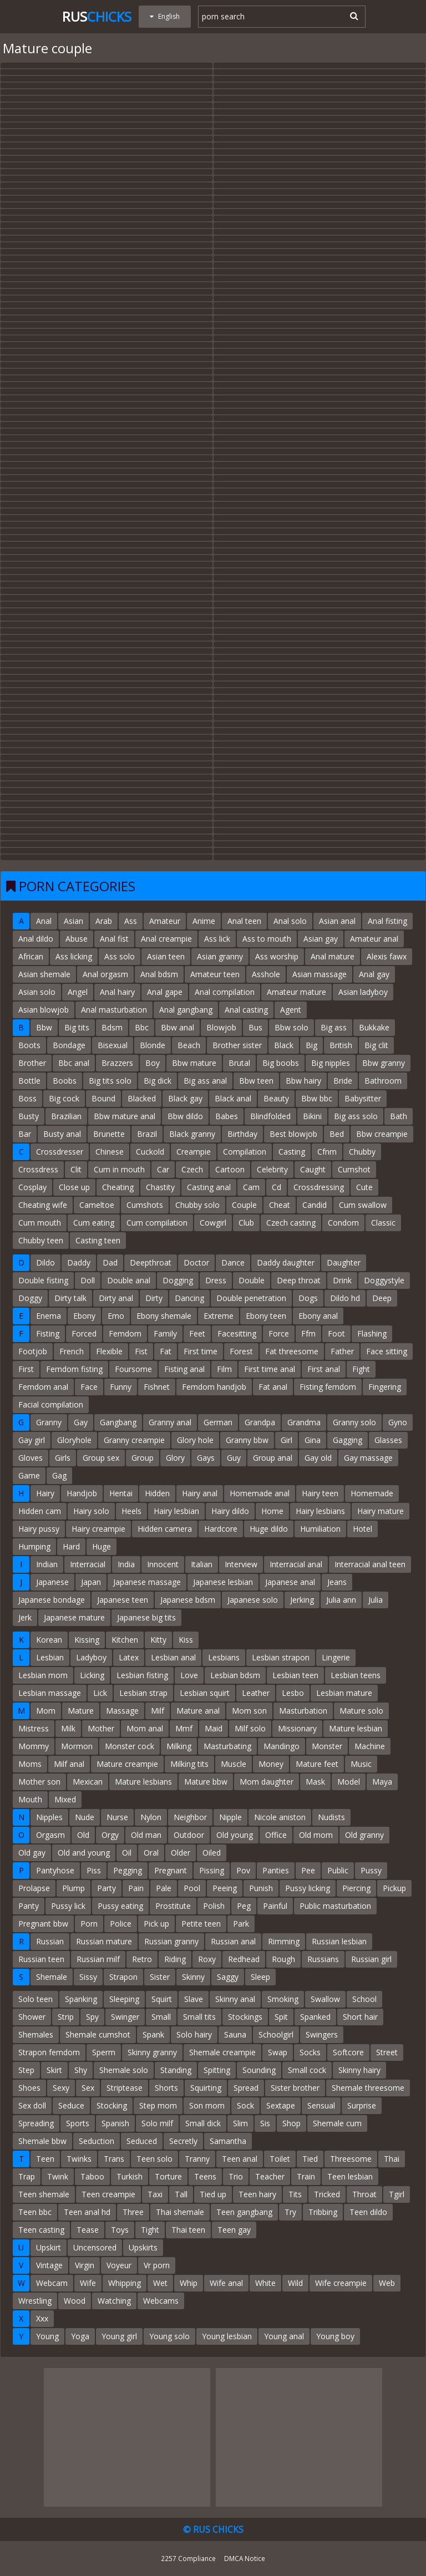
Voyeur (118, 2265)
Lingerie (336, 1657)
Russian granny (171, 1941)
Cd (276, 1187)
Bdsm (112, 1027)
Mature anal (198, 1710)
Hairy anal (199, 1493)
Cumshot (354, 1169)
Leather (256, 1693)
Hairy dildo (230, 1511)
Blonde (152, 1045)
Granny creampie (134, 1440)
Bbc (142, 1027)
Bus (255, 1027)
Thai (391, 2158)
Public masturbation (335, 1906)
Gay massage (368, 1457)
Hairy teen (320, 1493)
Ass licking (73, 956)
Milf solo (250, 1728)
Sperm (103, 2052)
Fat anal (272, 1386)
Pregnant (170, 1870)
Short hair (360, 2016)
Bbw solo (291, 1027)
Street (387, 2052)
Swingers (322, 2034)
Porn (89, 1923)
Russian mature (104, 1941)
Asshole (266, 974)
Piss (94, 1870)
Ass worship (276, 956)
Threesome (351, 2158)
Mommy (33, 1746)
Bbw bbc (316, 1098)
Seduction (96, 2141)
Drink (342, 1280)
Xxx (42, 2318)
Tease (88, 2229)
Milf (157, 1710)
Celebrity (272, 1169)
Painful (275, 1906)
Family (165, 1333)
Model (348, 1781)
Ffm (308, 1333)
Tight (150, 2229)
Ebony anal (318, 1315)
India (126, 1564)
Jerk (25, 1617)
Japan (91, 1582)
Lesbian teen (295, 1675)
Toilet (280, 2158)
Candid (314, 1205)
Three (133, 2212)
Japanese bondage (51, 1599)
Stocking (112, 2105)
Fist (141, 1351)
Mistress (33, 1728)
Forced (84, 1333)
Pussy (371, 1870)
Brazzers (117, 1063)
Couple (244, 1205)
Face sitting (386, 1351)
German (218, 1422)
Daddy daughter (286, 1262)
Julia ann (341, 1599)
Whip (188, 2283)
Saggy (228, 1977)
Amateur (164, 921)
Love (189, 1675)
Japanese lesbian (223, 1582)
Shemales (35, 2034)
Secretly (183, 2141)
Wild (295, 2283)
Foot (336, 1333)
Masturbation (303, 1710)
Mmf (183, 1728)
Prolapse (34, 1888)
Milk (68, 1728)
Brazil (147, 1134)
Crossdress (38, 1169)
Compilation (244, 1151)
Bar (24, 1134)
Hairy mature (380, 1511)
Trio (236, 2176)
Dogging (178, 1280)
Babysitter (362, 1098)
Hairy (45, 1493)
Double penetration (251, 1298)
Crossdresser (59, 1151)
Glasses (388, 1440)
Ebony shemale (163, 1315)
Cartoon (230, 1169)
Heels (131, 1511)
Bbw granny (383, 1063)
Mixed (65, 1799)
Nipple (230, 1817)
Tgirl (396, 2194)
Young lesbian (227, 2336)
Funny (120, 1386)
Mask (315, 1781)
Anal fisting (387, 921)
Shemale (51, 1977)
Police (120, 1923)
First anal (323, 1369)
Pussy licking (307, 1888)
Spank (153, 2034)
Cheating (118, 1187)
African (30, 956)
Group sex (101, 1457)
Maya (382, 1781)
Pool (192, 1888)
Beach (189, 1045)
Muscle (233, 1764)
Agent (290, 1009)
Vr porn (157, 2265)
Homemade (372, 1493)
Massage (122, 1710)
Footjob (32, 1351)
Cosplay (32, 1187)
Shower (31, 2016)
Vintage (49, 2265)
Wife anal (226, 2283)
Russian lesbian (339, 1941)
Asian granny (220, 956)
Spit (281, 2016)
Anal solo (290, 921)
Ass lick (217, 938)
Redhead (244, 1959)
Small (161, 2016)
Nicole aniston (280, 1817)
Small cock (307, 2070)
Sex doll (32, 2105)
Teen (45, 2158)
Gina (313, 1440)
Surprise (361, 2105)
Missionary (297, 1728)
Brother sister (237, 1045)
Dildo (45, 1262)
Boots (29, 1045)
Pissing (211, 1870)
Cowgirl (213, 1222)
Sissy (88, 1977)
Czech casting (291, 1222)
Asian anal (337, 921)
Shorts (166, 2087)
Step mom (158, 2105)
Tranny (197, 2158)
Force (278, 1333)
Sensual (321, 2105)
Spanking (81, 1999)
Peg (244, 1906)
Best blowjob (293, 1134)
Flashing (372, 1333)
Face (89, 1386)
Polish (214, 1906)
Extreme (219, 1315)
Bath (398, 1116)
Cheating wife (42, 1205)
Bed (336, 1134)
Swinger (125, 2016)
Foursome (133, 1369)
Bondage (69, 1045)
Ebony (84, 1315)
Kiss (186, 1639)
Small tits (199, 2016)
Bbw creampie (382, 1134)
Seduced (141, 2141)
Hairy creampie (98, 1528)
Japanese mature (74, 1617)
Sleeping (124, 1999)
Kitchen (124, 1639)
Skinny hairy (359, 2070)
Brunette (109, 1134)
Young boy (335, 2336)
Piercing (356, 1888)
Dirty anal (116, 1298)
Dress (215, 1280)
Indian (47, 1564)
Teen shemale (43, 2194)
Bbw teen (256, 1080)
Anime (203, 921)
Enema (48, 1315)
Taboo (92, 2176)
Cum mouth (39, 1222)
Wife (88, 2283)
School (364, 1999)
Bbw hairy (303, 1080)
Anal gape (164, 992)
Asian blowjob (43, 1009)
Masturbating (227, 1746)
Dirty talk (70, 1298)
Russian (50, 1941)
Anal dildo (35, 938)
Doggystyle (384, 1280)
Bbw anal (177, 1027)
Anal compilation (225, 992)
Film (224, 1369)
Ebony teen (266, 1315)
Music (361, 1764)
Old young (234, 1835)
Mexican (88, 1781)
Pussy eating (120, 1906)
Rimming (284, 1941)
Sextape (280, 2105)
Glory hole (195, 1440)
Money (270, 1764)
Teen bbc (35, 2212)
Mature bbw (205, 1781)
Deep (382, 1298)
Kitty (158, 1639)
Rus (96, 16)
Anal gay (374, 974)
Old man (146, 1835)
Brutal (239, 1063)
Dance (233, 1262)
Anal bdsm (159, 974)
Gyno (397, 1422)
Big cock (64, 1098)
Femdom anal (43, 1386)
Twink (57, 2176)
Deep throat (299, 1280)
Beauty (276, 1098)
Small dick (203, 2123)
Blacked (142, 1098)
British (340, 1045)
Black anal (233, 1098)
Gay (81, 1422)
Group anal (272, 1457)
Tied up (213, 2194)
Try (290, 2212)
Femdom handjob (214, 1386)
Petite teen (201, 1923)
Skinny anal (235, 1999)
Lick (100, 1693)
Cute (364, 1187)
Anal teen (244, 921)
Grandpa (260, 1422)
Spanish (115, 2123)
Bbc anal (73, 1063)
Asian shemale (44, 974)
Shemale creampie (222, 2052)
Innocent (163, 1564)
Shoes (29, 2087)
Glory (175, 1457)
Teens (205, 2176)
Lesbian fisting (142, 1675)
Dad (110, 1262)
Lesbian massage (49, 1693)
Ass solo (119, 956)
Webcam (52, 2283)
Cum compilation (156, 1222)
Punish (261, 1888)
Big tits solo (110, 1080)
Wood (74, 2300)
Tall (181, 2194)
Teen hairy (257, 2194)
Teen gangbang (244, 2212)
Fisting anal (184, 1369)
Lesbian (50, 1657)
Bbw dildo (185, 1116)
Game (29, 1475)
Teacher (270, 2176)
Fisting (47, 1333)
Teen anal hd (87, 2212)
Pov (243, 1870)
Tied (310, 2158)
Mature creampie (127, 1764)
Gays (206, 1457)
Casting (291, 1151)
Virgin (84, 2265)
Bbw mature (194, 1063)
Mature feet (317, 1764)
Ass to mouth (266, 938)
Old (83, 1835)
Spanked (315, 2016)
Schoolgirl (275, 2034)
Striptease (124, 2087)
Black (283, 1045)
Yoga (80, 2336)
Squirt (161, 1999)
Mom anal (144, 1728)
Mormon (77, 1746)
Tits (295, 2194)
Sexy (61, 2087)
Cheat (279, 1205)
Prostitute (173, 1906)
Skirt (54, 2070)
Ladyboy (91, 1657)
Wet (160, 2283)
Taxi (155, 2194)
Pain (136, 1888)
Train (306, 2176)
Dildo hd (345, 1298)
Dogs (308, 1298)
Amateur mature (296, 992)
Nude (84, 1817)
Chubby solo (197, 1205)
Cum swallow (363, 1205)
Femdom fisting (74, 1369)
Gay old (318, 1457)
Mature (81, 1710)
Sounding (259, 2070)
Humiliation (320, 1528)
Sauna (235, 2034)
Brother (32, 1063)
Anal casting (246, 1009)
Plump (73, 1888)
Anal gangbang (185, 1009)
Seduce (71, 2105)
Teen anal (239, 2158)
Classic (383, 1222)
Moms (30, 1764)
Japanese (52, 1582)
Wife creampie (341, 2283)
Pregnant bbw (43, 1923)
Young (47, 2336)
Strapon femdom (49, 2052)
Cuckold (150, 1151)
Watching (114, 2300)
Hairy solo (91, 1511)
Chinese (109, 1151)
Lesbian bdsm (235, 1675)
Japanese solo (252, 1599)
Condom (343, 1222)
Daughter (344, 1262)
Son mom (207, 2105)
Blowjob (221, 1027)
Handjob (82, 1493)
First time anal (269, 1369)
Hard (71, 1546)
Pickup (394, 1888)
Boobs (65, 1080)
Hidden (157, 1493)
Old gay (31, 1852)
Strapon (123, 1977)
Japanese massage (147, 1582)
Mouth (30, 1799)
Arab (103, 921)
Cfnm (327, 1151)
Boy (152, 1063)
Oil (126, 1852)
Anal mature (332, 956)
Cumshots (144, 1205)
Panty (28, 1906)
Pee (308, 1870)
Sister (160, 1977)
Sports (77, 2123)
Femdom (125, 1333)
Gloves (30, 1457)
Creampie (193, 1151)
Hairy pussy (38, 1528)
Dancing (189, 1298)
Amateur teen (215, 974)
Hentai (121, 1493)
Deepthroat (150, 1262)
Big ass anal (205, 1080)
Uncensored (94, 2247)
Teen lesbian (350, 2176)
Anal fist (114, 938)
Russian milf (98, 1959)
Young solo (169, 2336)
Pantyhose (55, 1870)
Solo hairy (194, 2034)
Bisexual (113, 1045)
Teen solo (154, 2158)
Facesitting (236, 1333)
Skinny (193, 1977)
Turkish (129, 2176)
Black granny (192, 1134)
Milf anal (69, 1764)
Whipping (124, 2283)
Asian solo (36, 992)
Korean (49, 1639)
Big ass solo (356, 1116)
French (71, 1351)
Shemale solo (123, 2070)
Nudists (331, 1817)
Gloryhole (74, 1440)
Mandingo (281, 1746)
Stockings (245, 2016)
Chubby (362, 1151)
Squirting (205, 2087)
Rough (283, 1959)
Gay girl (31, 1440)
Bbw (44, 1027)
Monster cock (129, 1746)
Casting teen (97, 1240)
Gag (59, 1475)
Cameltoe (96, 1205)
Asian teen (166, 956)
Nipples (49, 1817)
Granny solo (354, 1422)
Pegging (127, 1870)
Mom (45, 1710)
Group (142, 1457)
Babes (226, 1116)
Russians (323, 1959)
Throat (364, 2194)
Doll (87, 1280)
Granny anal (170, 1422)
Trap (26, 2176)
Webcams (161, 2300)
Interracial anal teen (369, 1564)
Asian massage (319, 974)
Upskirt (48, 2247)
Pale (163, 1888)
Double (252, 1280)
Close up (74, 1187)
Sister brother (295, 2087)
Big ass (334, 1027)
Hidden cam (39, 1511)
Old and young (84, 1852)
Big (311, 1045)
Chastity (160, 1187)
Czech (192, 1169)
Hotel (362, 1528)
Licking (92, 1675)
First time (200, 1351)
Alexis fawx (387, 956)
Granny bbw (247, 1440)
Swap (277, 2052)
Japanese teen (122, 1599)
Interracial (87, 1564)
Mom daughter (266, 1781)
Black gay (185, 1098)
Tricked (327, 2194)
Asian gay (320, 938)
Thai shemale (180, 2212)
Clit (76, 1169)
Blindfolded (270, 1116)
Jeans (337, 1582)
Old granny (364, 1835)
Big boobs (280, 1063)
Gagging (347, 1440)
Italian (201, 1564)
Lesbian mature (344, 1693)
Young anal (284, 2336)
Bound (103, 1098)
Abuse (76, 938)
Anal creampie (166, 938)
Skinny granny (152, 2052)
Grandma (304, 1422)
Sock (245, 2105)
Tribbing (322, 2212)
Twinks (79, 2158)
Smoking (282, 1999)
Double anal (128, 1280)
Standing (175, 2070)
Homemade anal (260, 1493)
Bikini (312, 1116)
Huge (101, 1546)
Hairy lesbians (320, 1511)
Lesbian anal (173, 1657)
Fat (165, 1351)
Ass (130, 921)
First (26, 1369)
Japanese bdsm (187, 1599)
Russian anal (233, 1941)
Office (276, 1835)
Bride (342, 1080)
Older (180, 1852)
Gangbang (118, 1422)
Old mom (316, 1835)
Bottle (29, 1080)
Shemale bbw (42, 2141)
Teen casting (41, 2229)
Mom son (249, 1710)
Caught (313, 1169)
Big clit (376, 1045)
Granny (49, 1422)
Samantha (228, 2141)
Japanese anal (290, 1582)
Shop (291, 2123)
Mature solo (361, 1710)
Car (163, 1169)
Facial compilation (50, 1404)
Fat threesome (291, 1351)
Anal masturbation (114, 1009)
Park (241, 1923)
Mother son (39, 1781)
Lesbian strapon (281, 1657)
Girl (286, 1440)
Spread (246, 2087)
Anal (44, 921)
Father (342, 1351)
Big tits (76, 1027)
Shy (80, 2070)
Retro (142, 1959)
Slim (240, 2123)
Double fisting (43, 1280)
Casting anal (209, 1187)
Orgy (110, 1835)
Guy (234, 1457)
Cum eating (93, 1222)
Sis (265, 2123)
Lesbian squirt (205, 1693)
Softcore (348, 2052)
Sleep (260, 1977)
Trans (114, 2158)
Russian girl (371, 1959)
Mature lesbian (355, 1728)
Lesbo (293, 1693)
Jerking (302, 1599)
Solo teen (35, 1999)
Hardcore (220, 1528)
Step (26, 2070)
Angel (78, 992)
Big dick (157, 1080)
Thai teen (188, 2229)
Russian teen (41, 1959)
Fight (361, 1369)
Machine (369, 1746)
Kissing (86, 1639)
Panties (275, 1870)
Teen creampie (108, 2194)
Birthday (242, 1134)
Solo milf (157, 2123)
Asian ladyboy (363, 992)
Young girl (119, 2336)
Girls (62, 1457)
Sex (88, 2087)
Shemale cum (337, 2123)
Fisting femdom (328, 1386)
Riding (175, 1959)
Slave (193, 1999)
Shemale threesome (368, 2087)
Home (272, 1511)
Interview (241, 1564)
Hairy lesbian (176, 1511)
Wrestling (35, 2300)
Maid (213, 1728)
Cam (251, 1187)
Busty (28, 1116)
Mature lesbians (143, 1781)
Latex (129, 1657)
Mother (101, 1728)
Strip (66, 2016)
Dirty (154, 1298)
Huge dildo (269, 1528)
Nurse (117, 1817)
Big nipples (330, 1063)
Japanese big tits (146, 1617)
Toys (120, 2229)
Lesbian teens (356, 1675)
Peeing (224, 1888)
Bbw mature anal (124, 1116)
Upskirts (143, 2247)
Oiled (211, 1852)
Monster (327, 1746)
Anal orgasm (105, 974)
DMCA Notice (244, 2558)
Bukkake (374, 1027)
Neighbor (190, 1817)
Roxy (207, 1959)
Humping (34, 1546)
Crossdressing (318, 1187)
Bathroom (383, 1080)
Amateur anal (374, 938)
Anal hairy (117, 992)
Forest (241, 1351)
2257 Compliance (188, 2558)
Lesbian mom (43, 1675)
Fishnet (157, 1386)
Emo (116, 1315)
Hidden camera (165, 1528)
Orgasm (50, 1835)
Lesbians (224, 1657)
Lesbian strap (143, 1693)
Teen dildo (368, 2212)
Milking (178, 1746)
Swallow (325, 1999)
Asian (73, 921)
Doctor (196, 1262)
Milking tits (189, 1764)
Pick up (156, 1923)
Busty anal (62, 1134)
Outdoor (189, 1835)
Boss (27, 1098)
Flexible (109, 1351)
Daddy (78, 1262)
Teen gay (234, 2229)
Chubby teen (40, 1240)
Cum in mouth (119, 1169)
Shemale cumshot (97, 2034)
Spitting (217, 2070)
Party (106, 1888)
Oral (151, 1852)
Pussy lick (68, 1906)
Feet (197, 1333)
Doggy (30, 1298)
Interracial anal (296, 1564)
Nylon (150, 1817)
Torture (168, 2176)
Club (246, 1222)
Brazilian (66, 1116)
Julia (375, 1599)
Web (387, 2283)
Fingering (384, 1386)
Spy (92, 2016)
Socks (310, 2052)
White (265, 2283)
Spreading (36, 2123)
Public (337, 1870)
